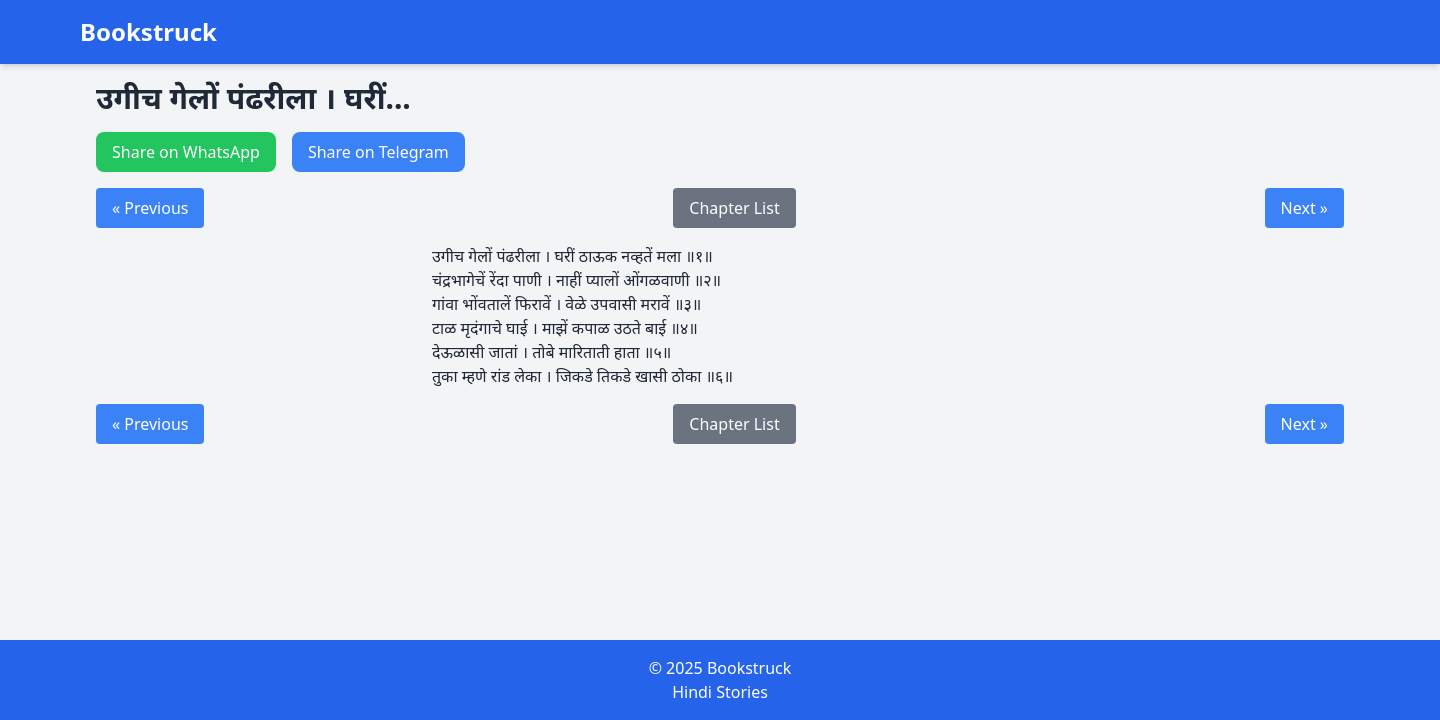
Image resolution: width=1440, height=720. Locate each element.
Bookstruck (148, 32)
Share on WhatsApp (186, 152)
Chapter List (734, 208)
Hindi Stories (720, 692)
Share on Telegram (378, 152)
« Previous (150, 208)
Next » (1304, 208)
